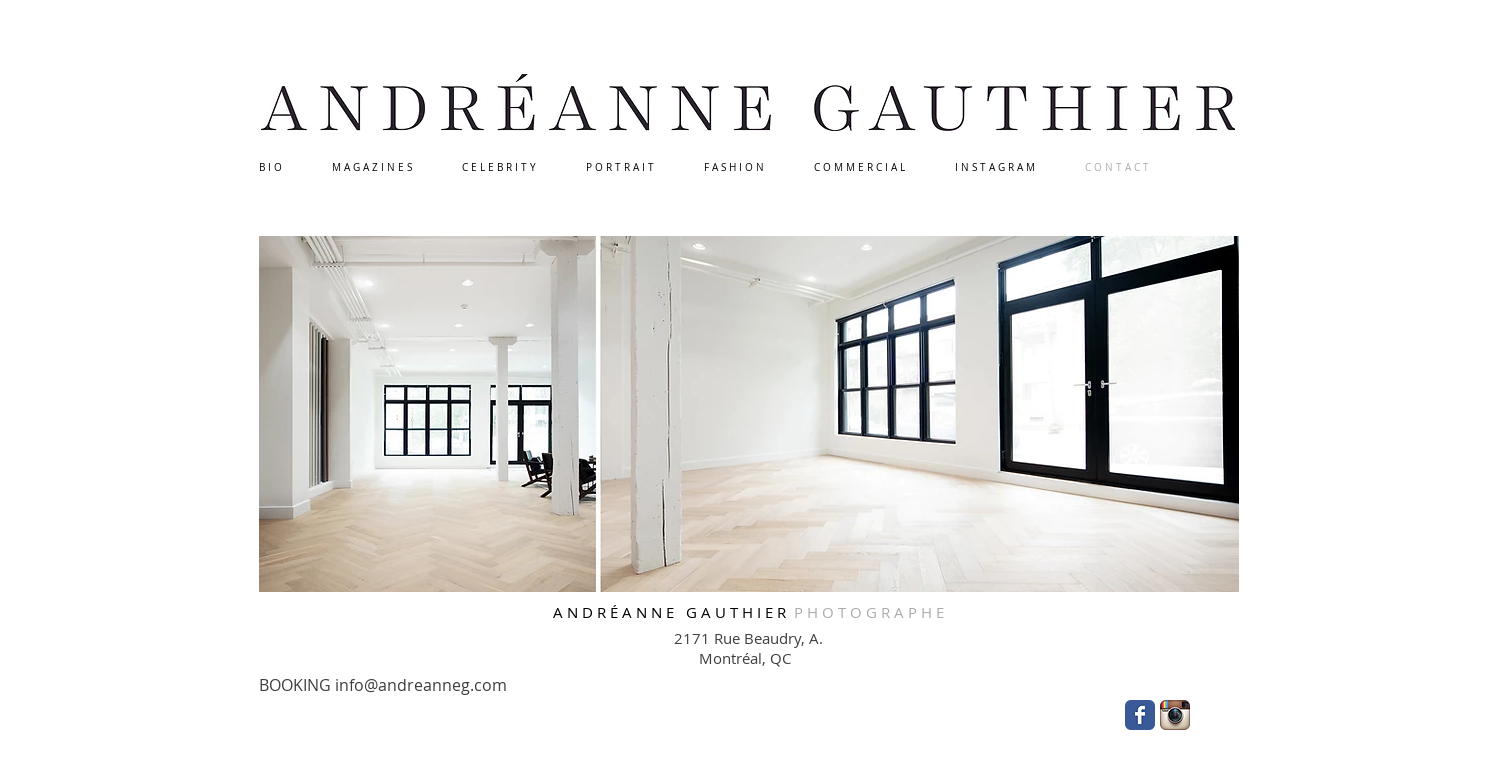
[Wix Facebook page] (1140, 715)
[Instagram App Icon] (1175, 715)
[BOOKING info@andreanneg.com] (389, 685)
